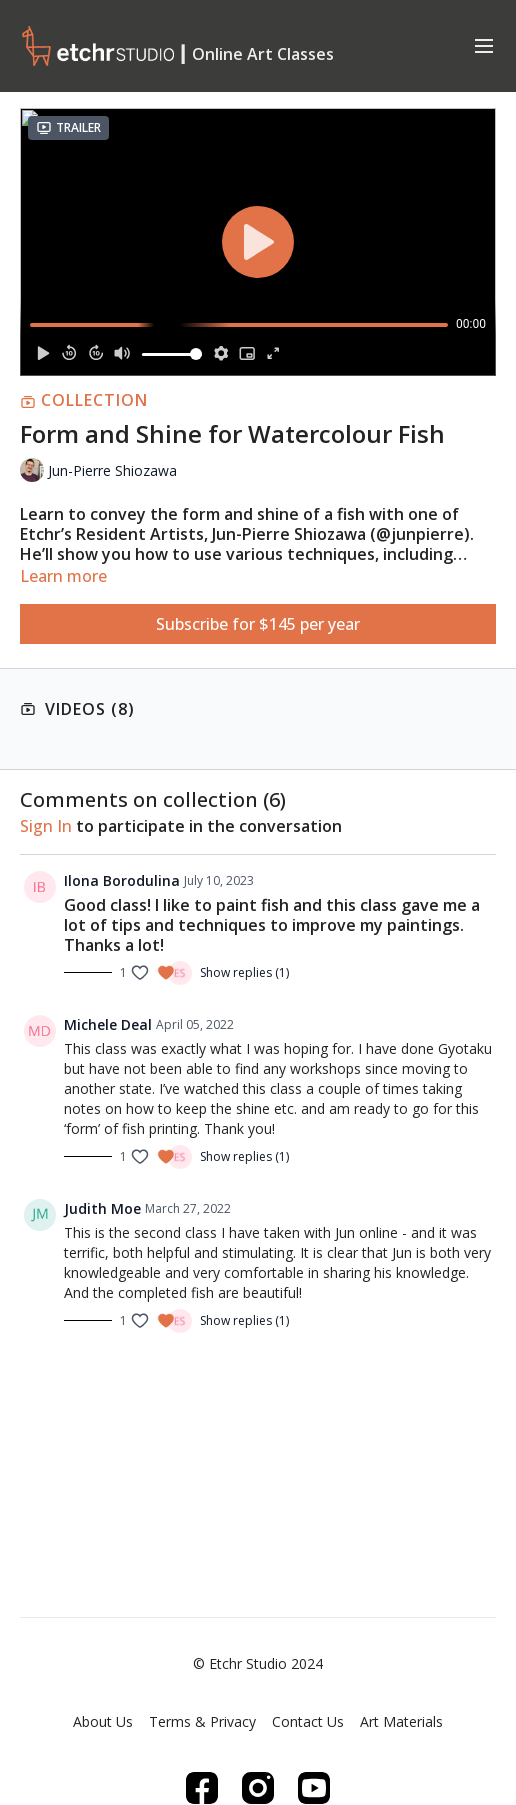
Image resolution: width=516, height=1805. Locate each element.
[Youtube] (314, 1788)
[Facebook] (202, 1788)
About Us (103, 1721)
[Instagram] (258, 1788)
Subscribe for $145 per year (258, 624)
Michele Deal (108, 1024)
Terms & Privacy (202, 1721)
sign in (46, 826)
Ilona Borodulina (122, 880)
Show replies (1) (244, 973)
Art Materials (401, 1721)
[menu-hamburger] (484, 45)
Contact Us (308, 1721)
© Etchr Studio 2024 (258, 1664)
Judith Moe (102, 1208)
